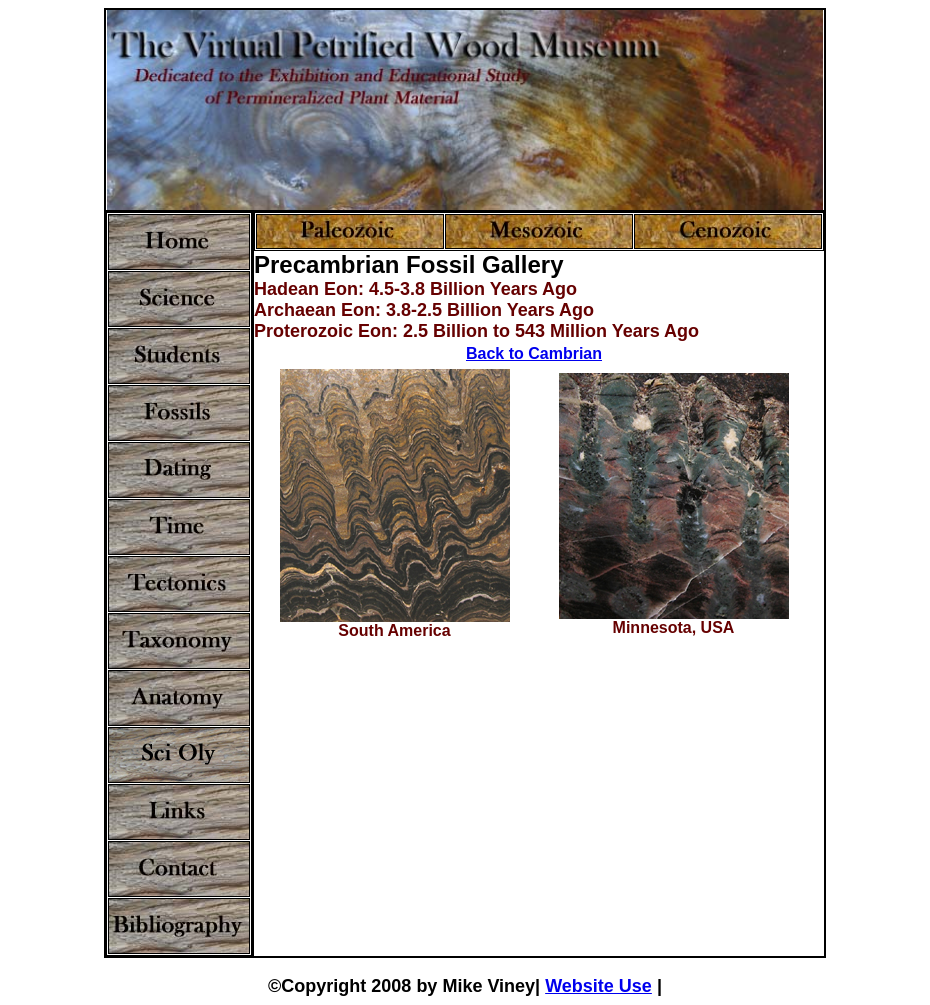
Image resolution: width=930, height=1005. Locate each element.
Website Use (598, 986)
